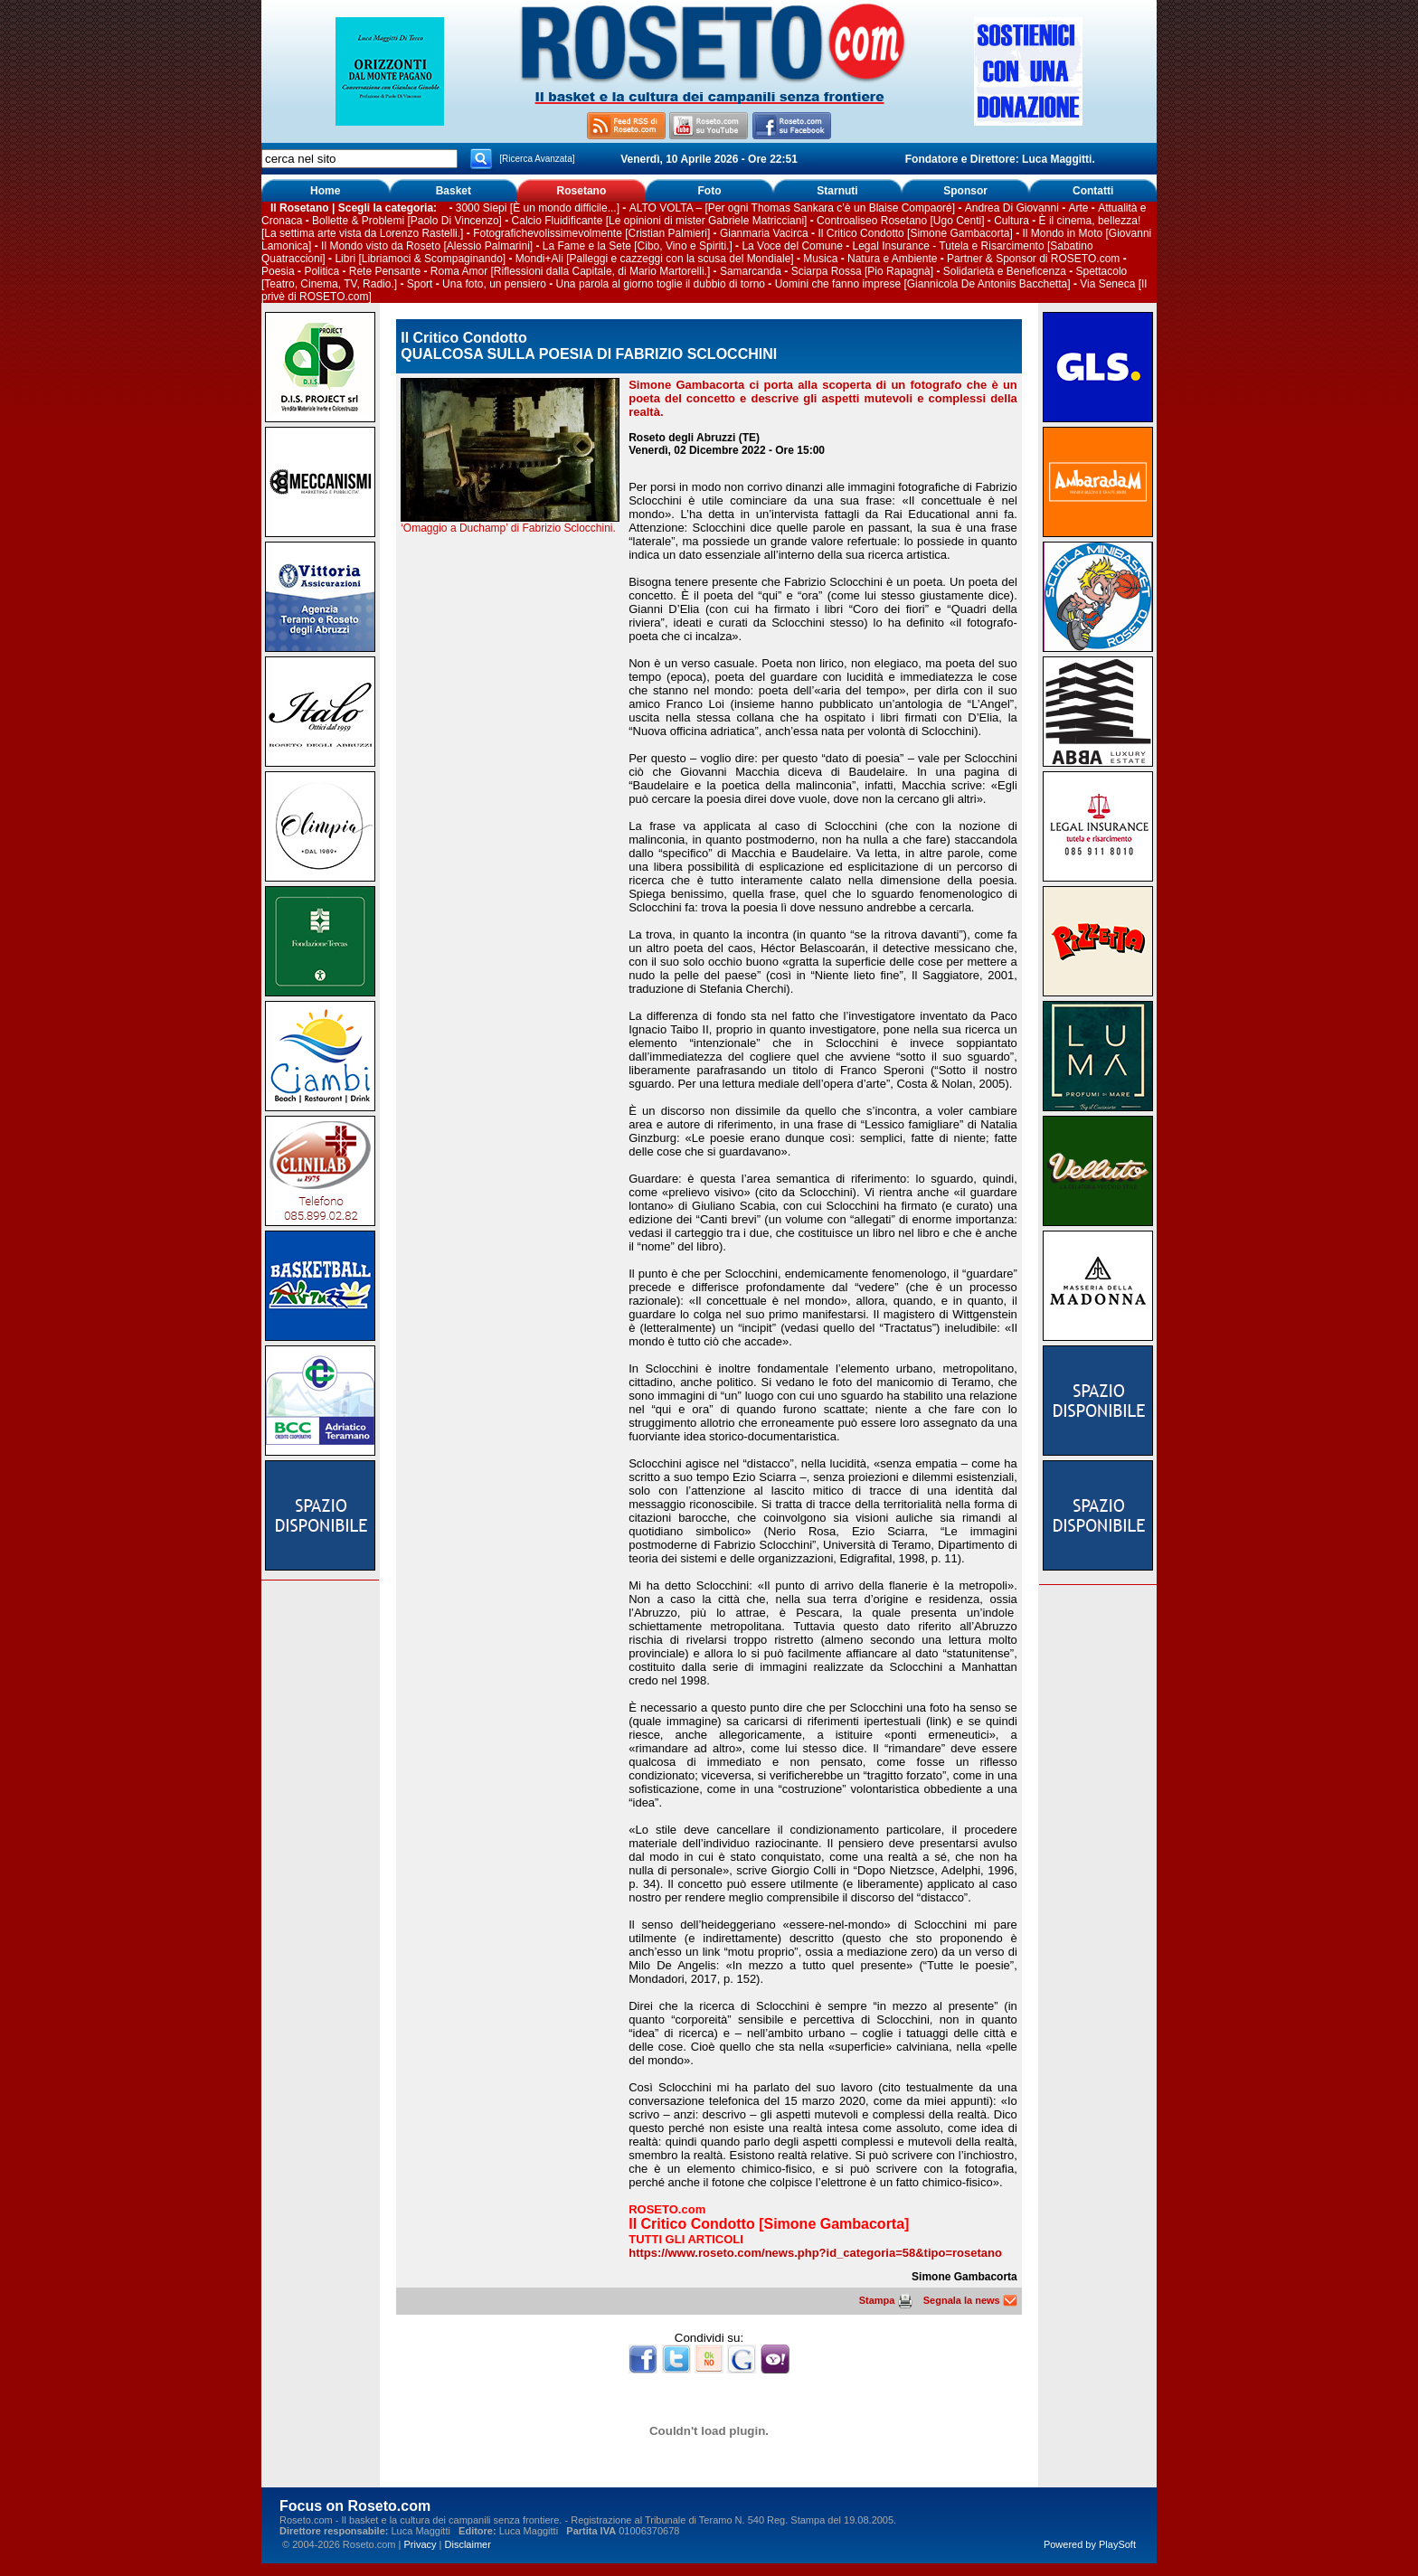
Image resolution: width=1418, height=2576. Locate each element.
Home (325, 190)
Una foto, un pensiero (494, 284)
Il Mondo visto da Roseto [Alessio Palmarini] (427, 246)
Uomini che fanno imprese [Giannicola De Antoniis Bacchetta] (923, 284)
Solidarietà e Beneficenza (1004, 271)
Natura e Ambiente (892, 258)
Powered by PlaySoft (1090, 2544)
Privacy (419, 2544)
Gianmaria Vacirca (764, 233)
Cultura (1011, 220)
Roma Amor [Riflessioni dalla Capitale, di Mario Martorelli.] (570, 271)
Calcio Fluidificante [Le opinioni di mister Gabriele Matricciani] (660, 220)
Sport (420, 284)
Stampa (885, 2300)
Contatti (1093, 190)
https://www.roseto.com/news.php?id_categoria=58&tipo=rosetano (815, 2253)
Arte (1078, 208)
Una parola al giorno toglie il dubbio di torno (661, 284)
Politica (321, 271)
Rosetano (582, 190)
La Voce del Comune (792, 246)
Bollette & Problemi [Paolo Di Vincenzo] (407, 220)
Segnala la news (970, 2300)
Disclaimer (468, 2544)
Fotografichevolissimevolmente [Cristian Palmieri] (591, 233)
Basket (453, 190)
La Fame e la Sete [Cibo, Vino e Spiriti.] (638, 246)
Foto (709, 190)
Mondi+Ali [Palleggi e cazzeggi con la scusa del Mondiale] (654, 258)
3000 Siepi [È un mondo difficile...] (537, 208)
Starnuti (837, 190)
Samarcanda (750, 271)
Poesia (278, 271)
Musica (820, 258)
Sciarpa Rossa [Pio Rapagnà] (862, 271)
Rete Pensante (385, 271)
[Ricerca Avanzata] (536, 159)
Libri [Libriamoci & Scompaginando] (420, 258)
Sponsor (965, 190)
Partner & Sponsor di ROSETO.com (1033, 258)
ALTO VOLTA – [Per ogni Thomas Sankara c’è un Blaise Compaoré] (792, 208)
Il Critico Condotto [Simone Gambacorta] (915, 233)
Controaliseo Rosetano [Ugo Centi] (900, 220)
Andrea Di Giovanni (1012, 208)
